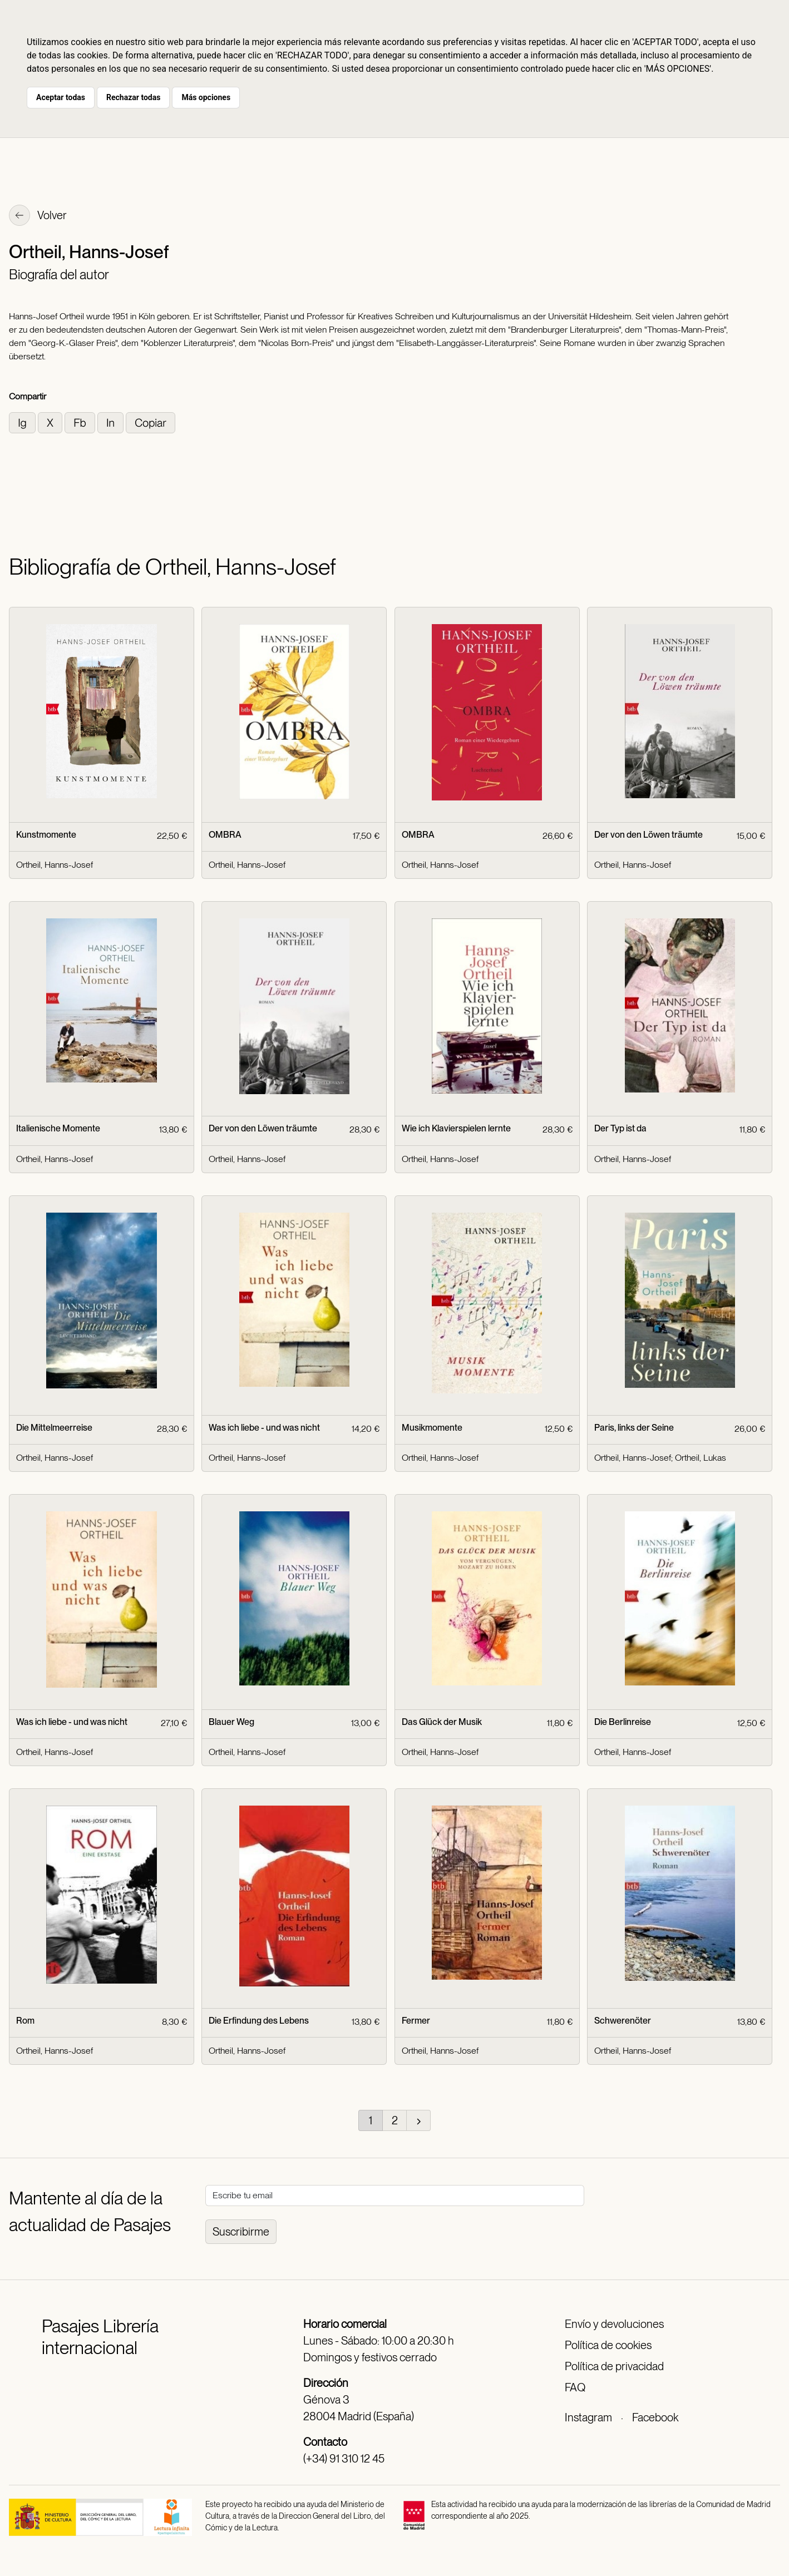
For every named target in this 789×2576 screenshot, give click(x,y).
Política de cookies (608, 2345)
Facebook (655, 2417)
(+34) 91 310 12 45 (343, 2458)
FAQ (575, 2387)
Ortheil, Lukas (700, 1457)
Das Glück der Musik (442, 1722)
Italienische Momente (58, 1128)
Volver (38, 216)
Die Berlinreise (622, 1722)
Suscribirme (241, 2231)
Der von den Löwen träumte (648, 834)
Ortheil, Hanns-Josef (54, 864)
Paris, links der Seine (634, 1427)
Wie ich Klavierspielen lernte (456, 1128)
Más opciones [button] (205, 97)
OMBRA (225, 834)
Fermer (416, 2020)
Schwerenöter (622, 2020)
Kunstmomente (46, 834)
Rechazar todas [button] (133, 97)
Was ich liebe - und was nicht (264, 1427)
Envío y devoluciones (614, 2324)
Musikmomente (432, 1427)
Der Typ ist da (620, 1128)
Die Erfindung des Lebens (259, 2020)
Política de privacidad (614, 2366)
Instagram (588, 2417)
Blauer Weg (231, 1722)
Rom (25, 2020)
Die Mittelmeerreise (54, 1427)
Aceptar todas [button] (60, 97)
